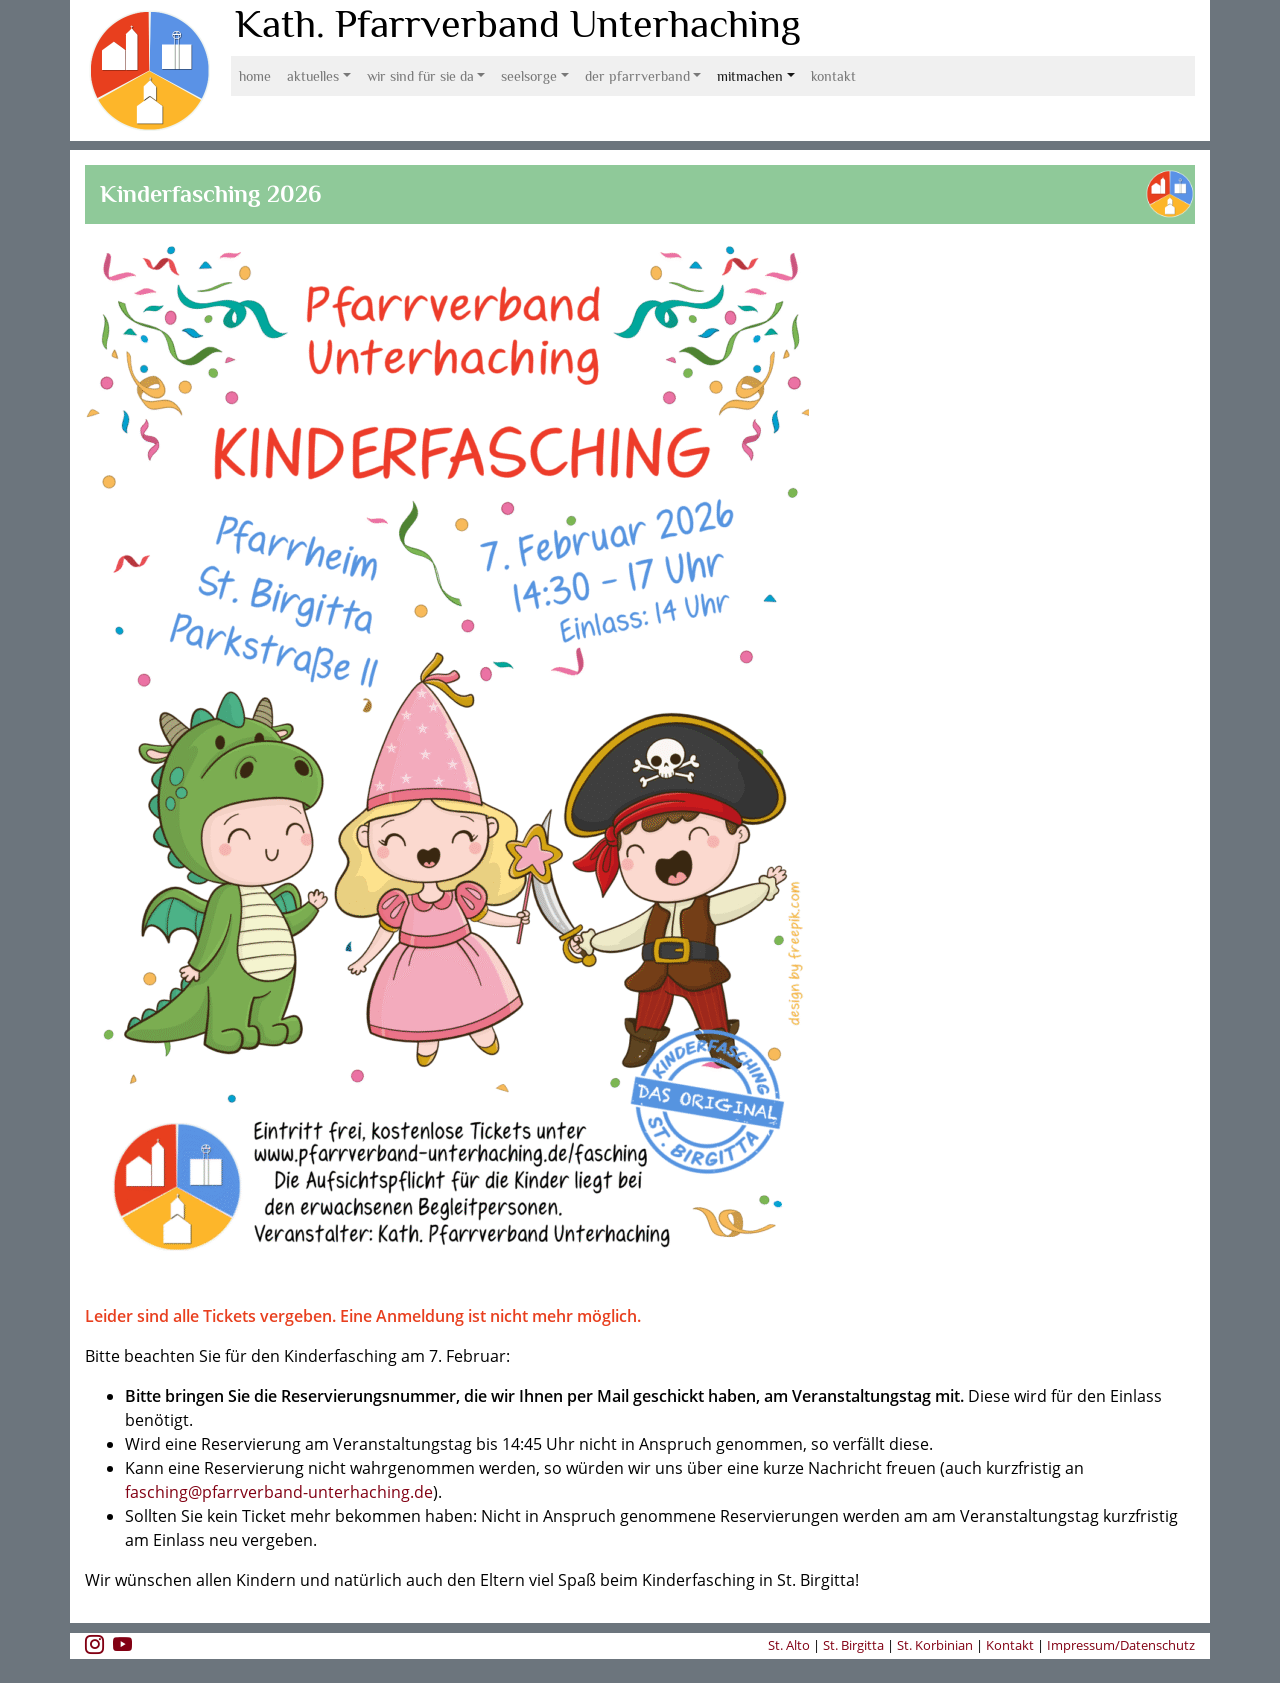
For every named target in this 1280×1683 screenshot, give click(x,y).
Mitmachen (750, 76)
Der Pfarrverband (637, 76)
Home (255, 76)
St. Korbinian (935, 1645)
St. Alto (790, 1645)
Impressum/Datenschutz (1121, 1645)
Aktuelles (313, 76)
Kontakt (833, 76)
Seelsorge (529, 76)
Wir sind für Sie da (420, 76)
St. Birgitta (853, 1645)
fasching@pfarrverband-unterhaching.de (279, 1492)
